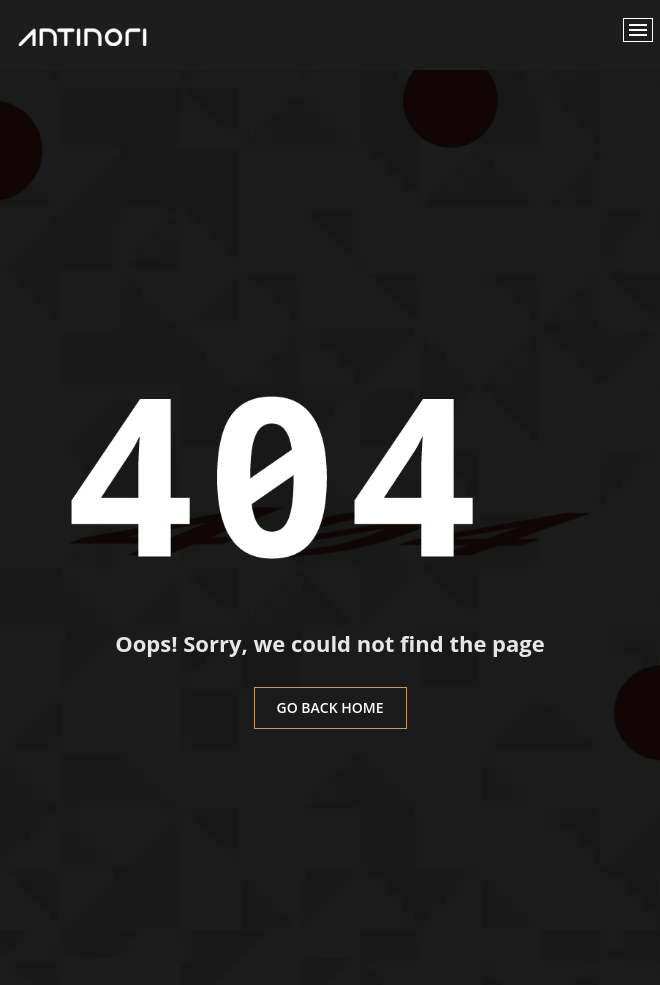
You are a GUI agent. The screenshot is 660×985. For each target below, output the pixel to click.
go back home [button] (330, 707)
